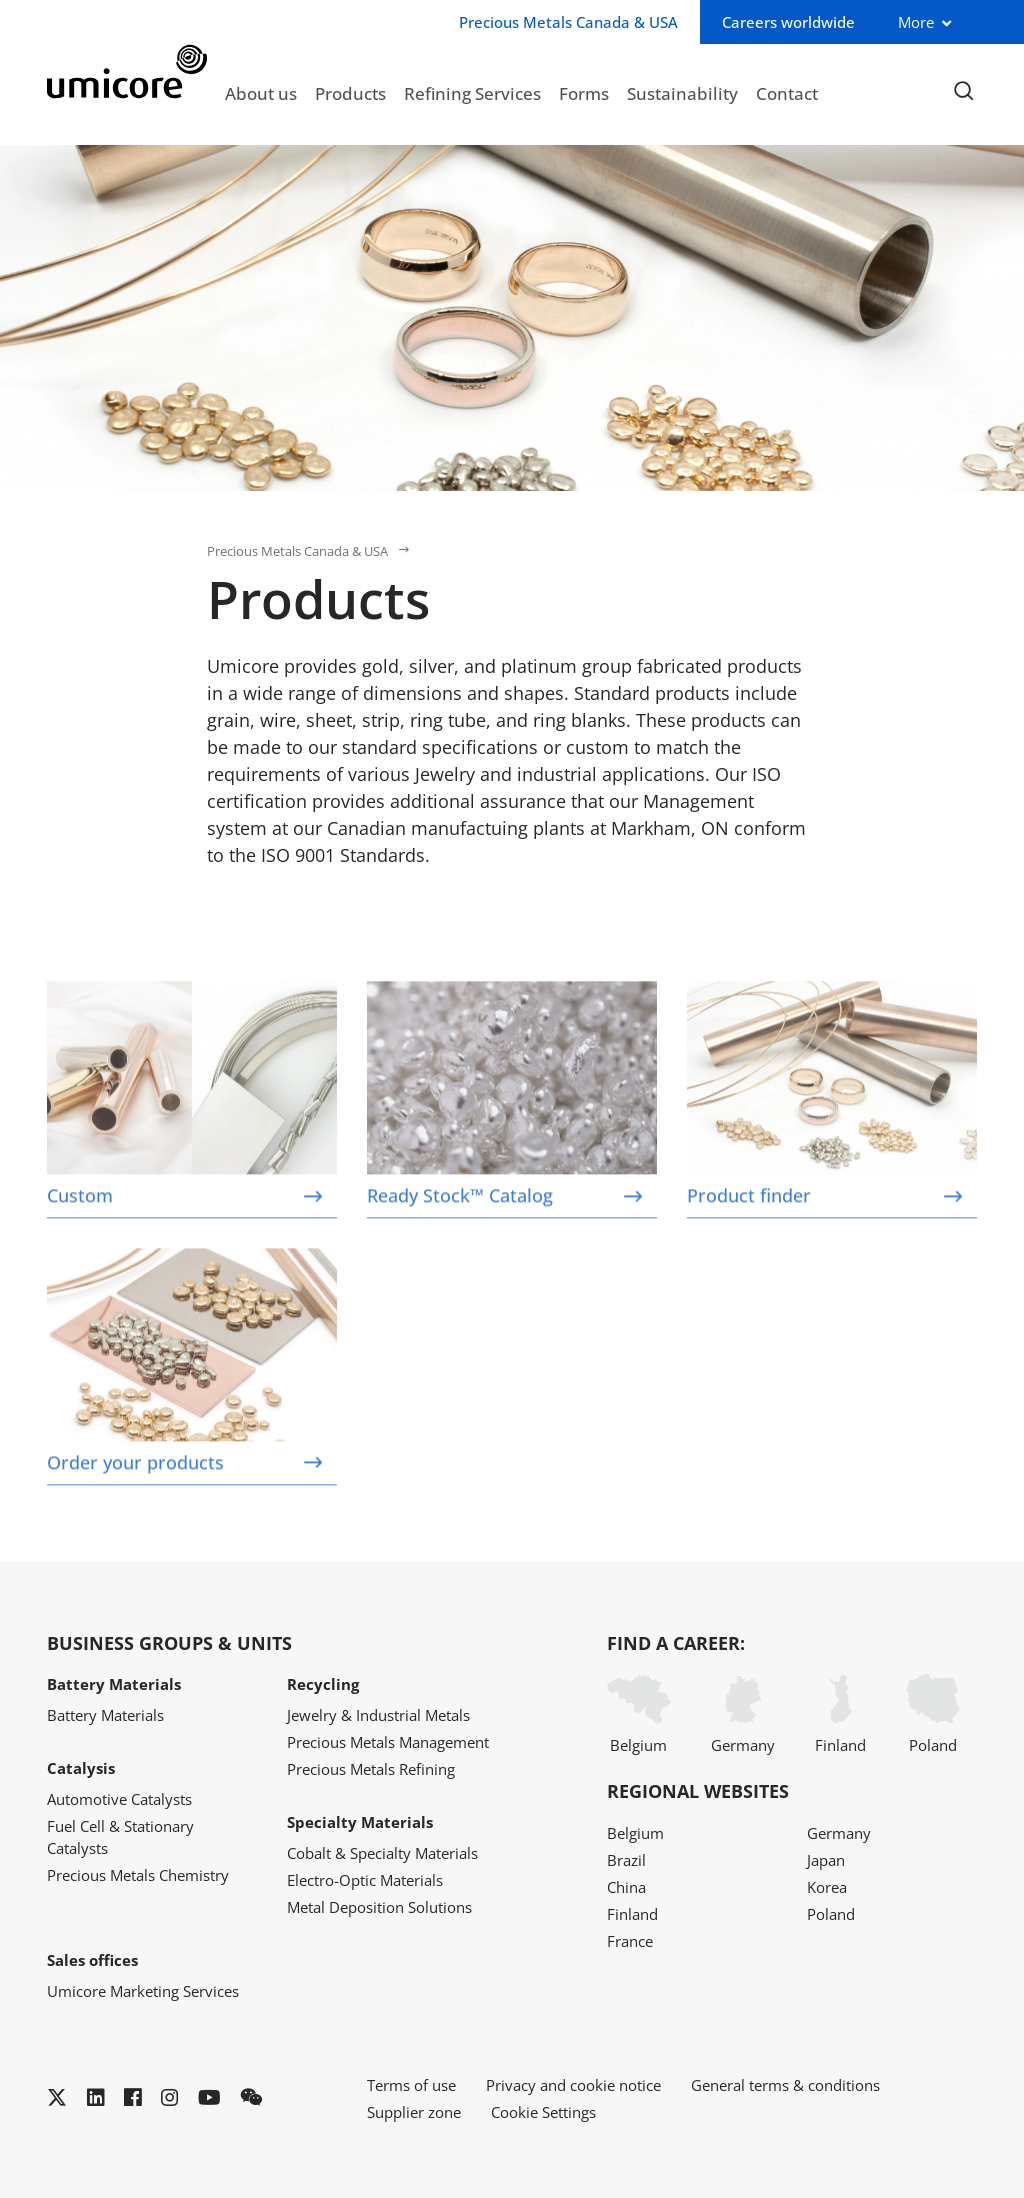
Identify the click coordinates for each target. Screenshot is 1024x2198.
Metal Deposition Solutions (379, 1907)
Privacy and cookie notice (573, 2085)
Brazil (626, 1860)
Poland (933, 1714)
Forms (584, 93)
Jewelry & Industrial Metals (378, 1715)
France (630, 1941)
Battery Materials (105, 1715)
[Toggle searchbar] (963, 91)
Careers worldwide (788, 22)
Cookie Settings (543, 2112)
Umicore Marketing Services (143, 1991)
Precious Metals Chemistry (138, 1875)
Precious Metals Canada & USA (297, 551)
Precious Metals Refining (371, 1769)
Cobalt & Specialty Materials (382, 1853)
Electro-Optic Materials (365, 1880)
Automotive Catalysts (119, 1799)
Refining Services (472, 93)
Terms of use (411, 2085)
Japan (826, 1860)
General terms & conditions (785, 2085)
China (626, 1887)
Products (350, 93)
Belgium (639, 1714)
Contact (787, 93)
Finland (840, 1714)
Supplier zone (414, 2112)
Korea (827, 1887)
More (916, 22)
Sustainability (682, 93)
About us (261, 93)
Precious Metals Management (388, 1742)
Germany (743, 1714)
